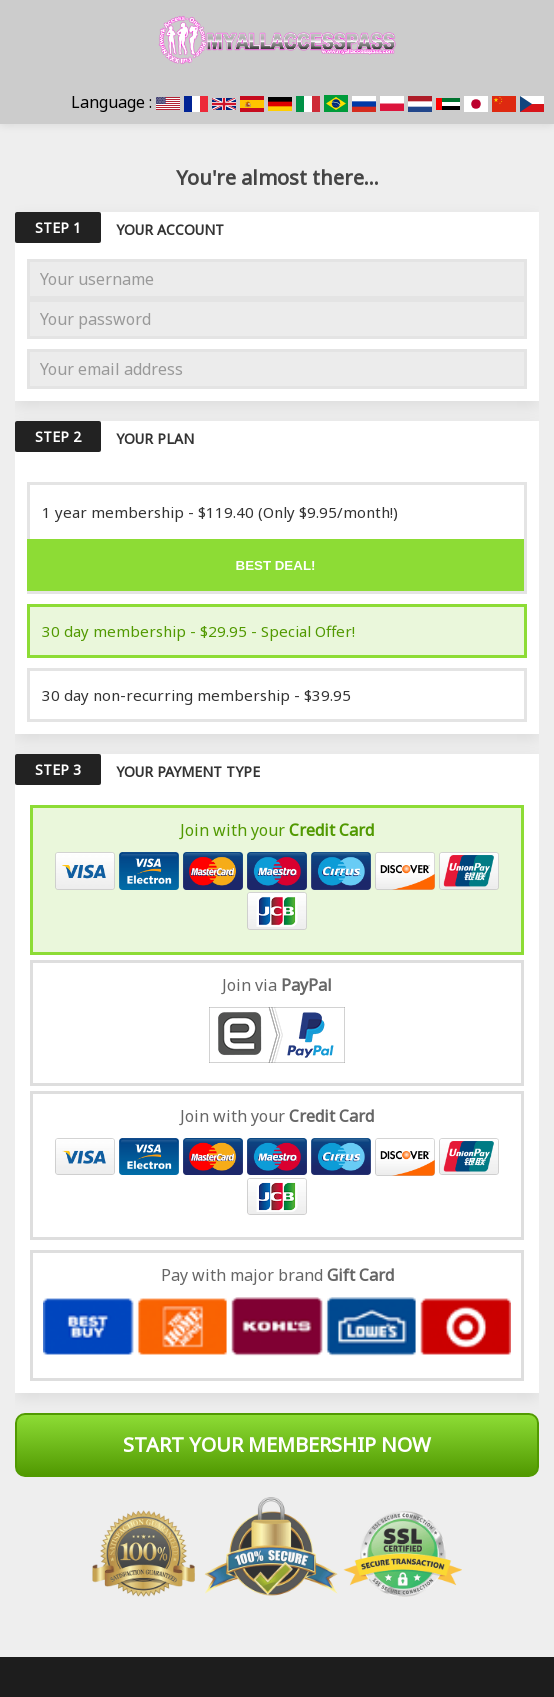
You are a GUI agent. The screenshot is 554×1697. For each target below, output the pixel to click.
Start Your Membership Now (277, 1444)
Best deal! (276, 565)
